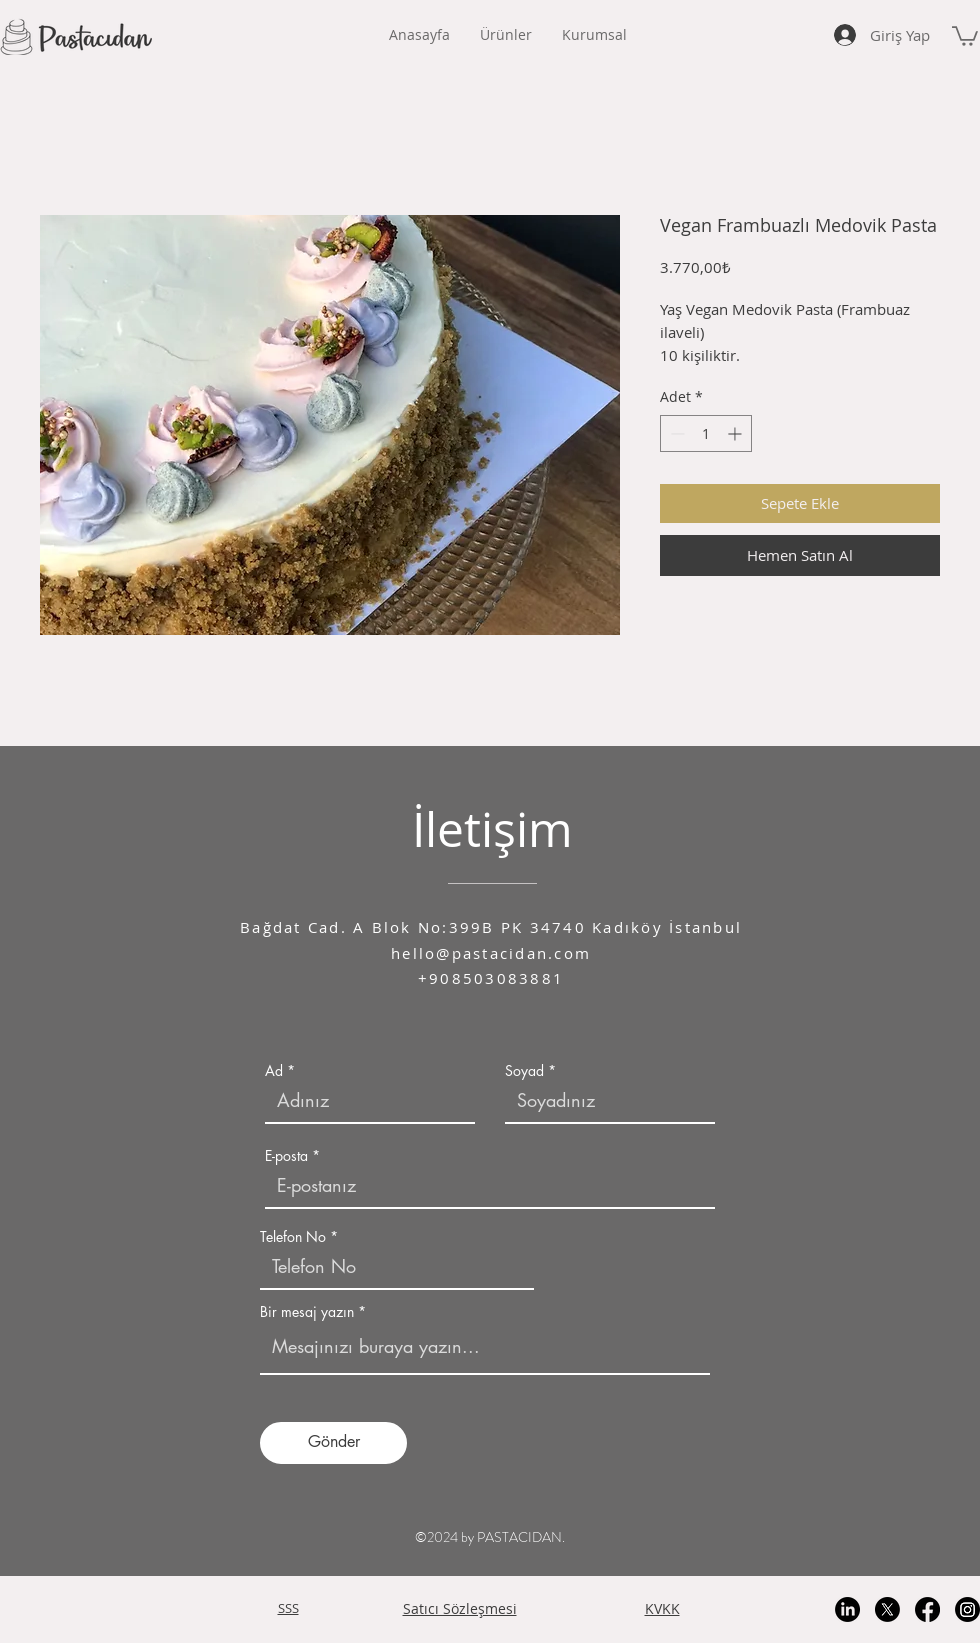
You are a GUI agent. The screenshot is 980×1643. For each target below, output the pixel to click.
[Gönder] (333, 1443)
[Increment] (736, 433)
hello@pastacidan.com (491, 953)
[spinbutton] (706, 433)
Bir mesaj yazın (307, 1312)
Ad (274, 1071)
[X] (887, 1609)
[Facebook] (927, 1609)
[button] (594, 35)
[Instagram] (967, 1609)
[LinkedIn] (847, 1609)
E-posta (286, 1156)
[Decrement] (675, 433)
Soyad (524, 1071)
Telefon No (293, 1237)
